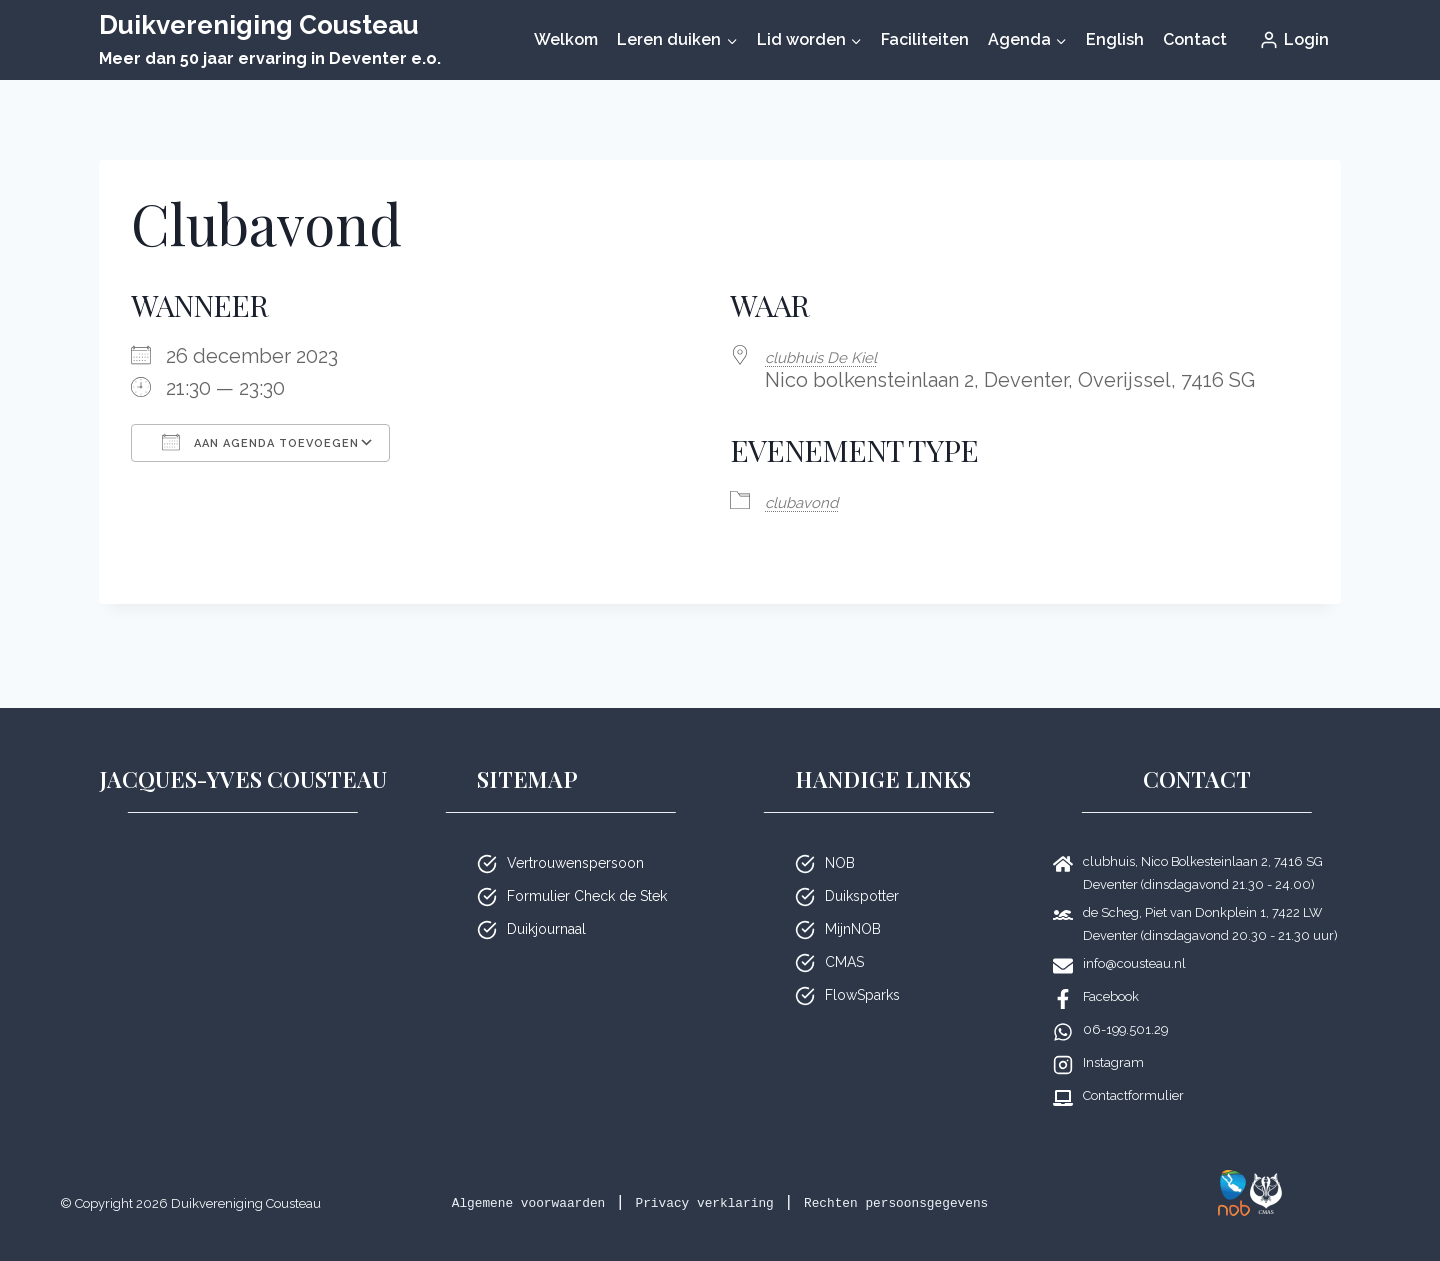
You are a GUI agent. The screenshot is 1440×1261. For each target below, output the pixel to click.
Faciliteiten (925, 39)
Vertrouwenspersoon (575, 837)
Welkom (566, 39)
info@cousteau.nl (1134, 937)
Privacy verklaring (785, 1176)
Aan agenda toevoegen (260, 442)
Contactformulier (1133, 1069)
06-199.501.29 (1125, 1003)
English (1115, 39)
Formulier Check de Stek (587, 870)
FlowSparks (862, 969)
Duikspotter (862, 870)
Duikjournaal (546, 903)
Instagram (1113, 1036)
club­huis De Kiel (839, 356)
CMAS (844, 936)
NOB (840, 837)
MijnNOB (853, 903)
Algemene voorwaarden (563, 1176)
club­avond (814, 499)
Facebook (1111, 970)
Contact (1195, 39)
